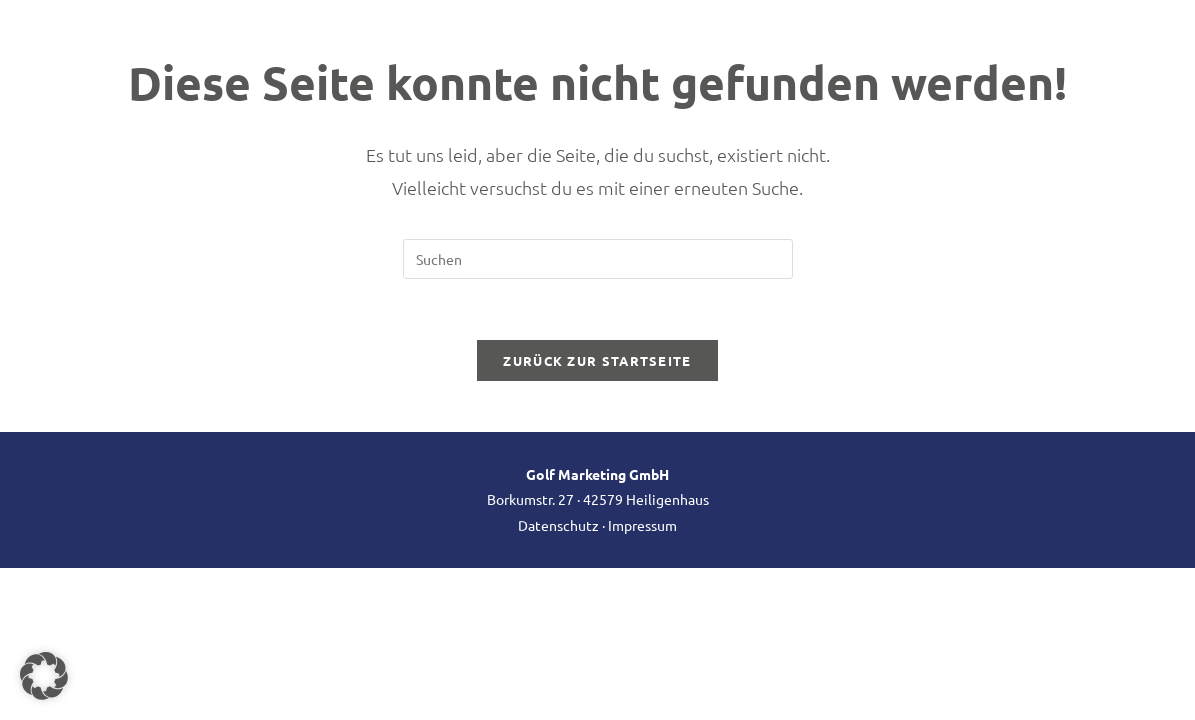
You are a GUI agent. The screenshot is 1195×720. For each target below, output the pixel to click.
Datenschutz (558, 525)
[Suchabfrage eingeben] (598, 259)
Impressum (642, 525)
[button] (44, 676)
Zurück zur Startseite (597, 360)
